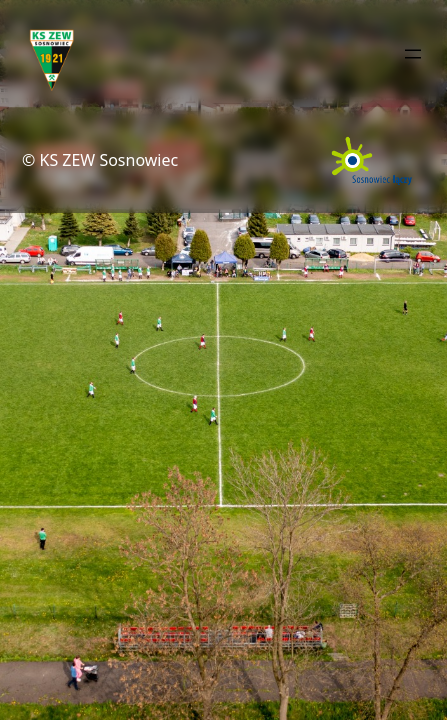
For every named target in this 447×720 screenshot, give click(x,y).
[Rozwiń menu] (413, 54)
